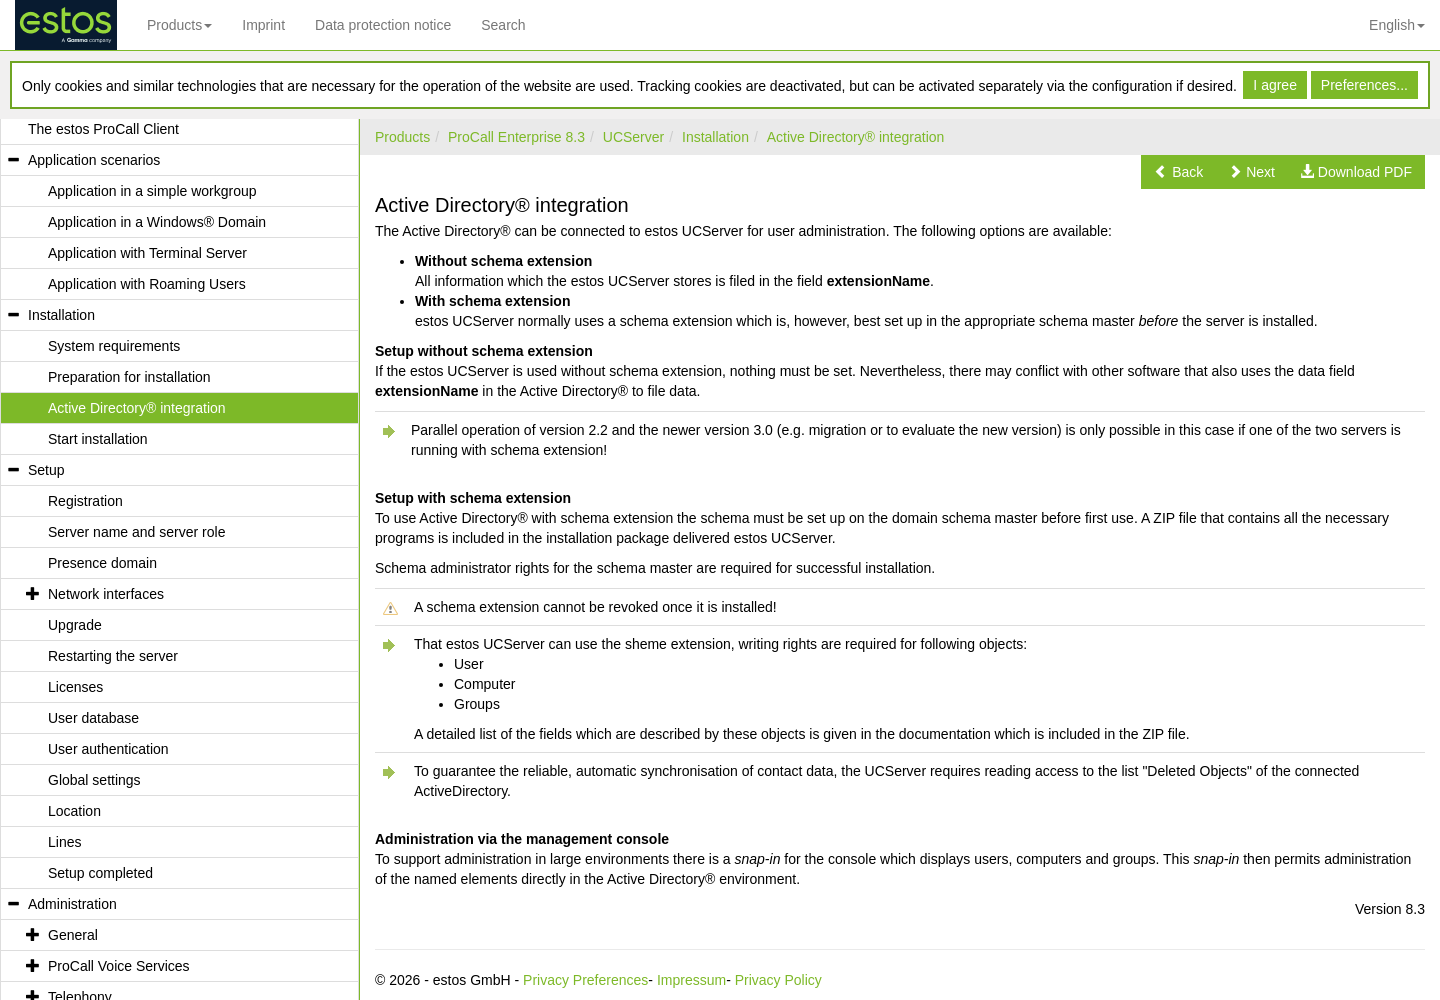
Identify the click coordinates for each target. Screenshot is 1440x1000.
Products (179, 25)
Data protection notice (383, 25)
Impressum (691, 980)
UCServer (633, 137)
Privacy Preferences (585, 980)
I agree (1275, 85)
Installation (715, 137)
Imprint (263, 25)
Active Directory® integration (856, 137)
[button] (1178, 172)
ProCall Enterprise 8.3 (516, 137)
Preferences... (1364, 85)
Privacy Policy (778, 980)
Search (503, 25)
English (1397, 25)
